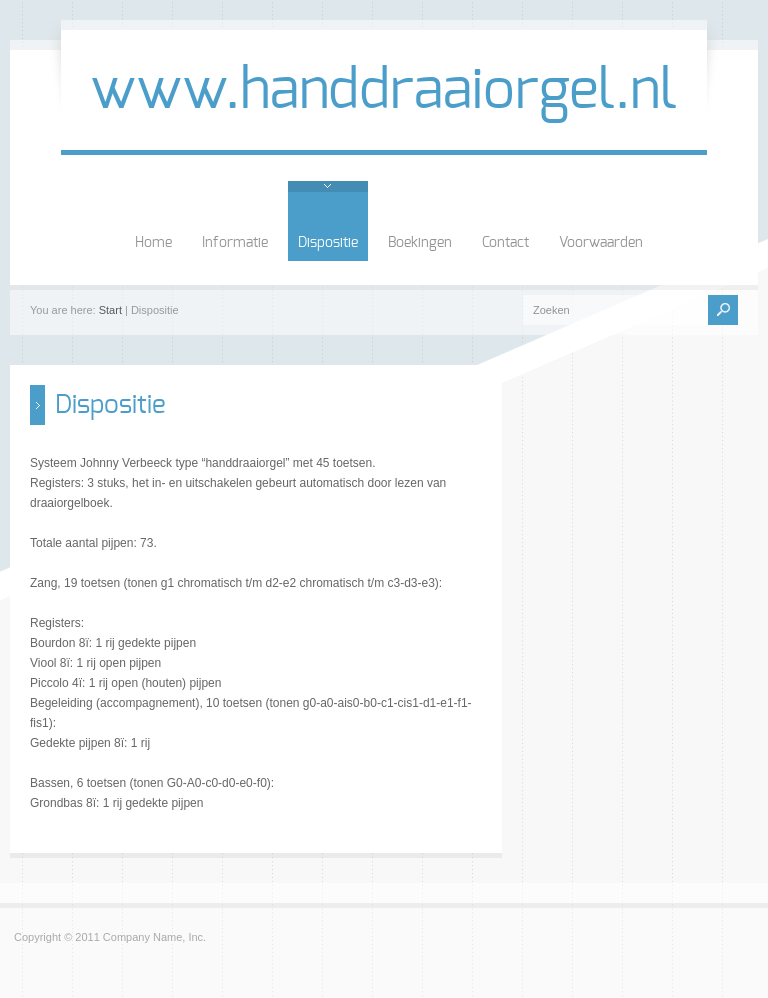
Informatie (235, 243)
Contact (505, 243)
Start (110, 310)
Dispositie (328, 243)
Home (153, 243)
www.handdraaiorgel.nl (384, 91)
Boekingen (420, 243)
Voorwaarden (601, 243)
